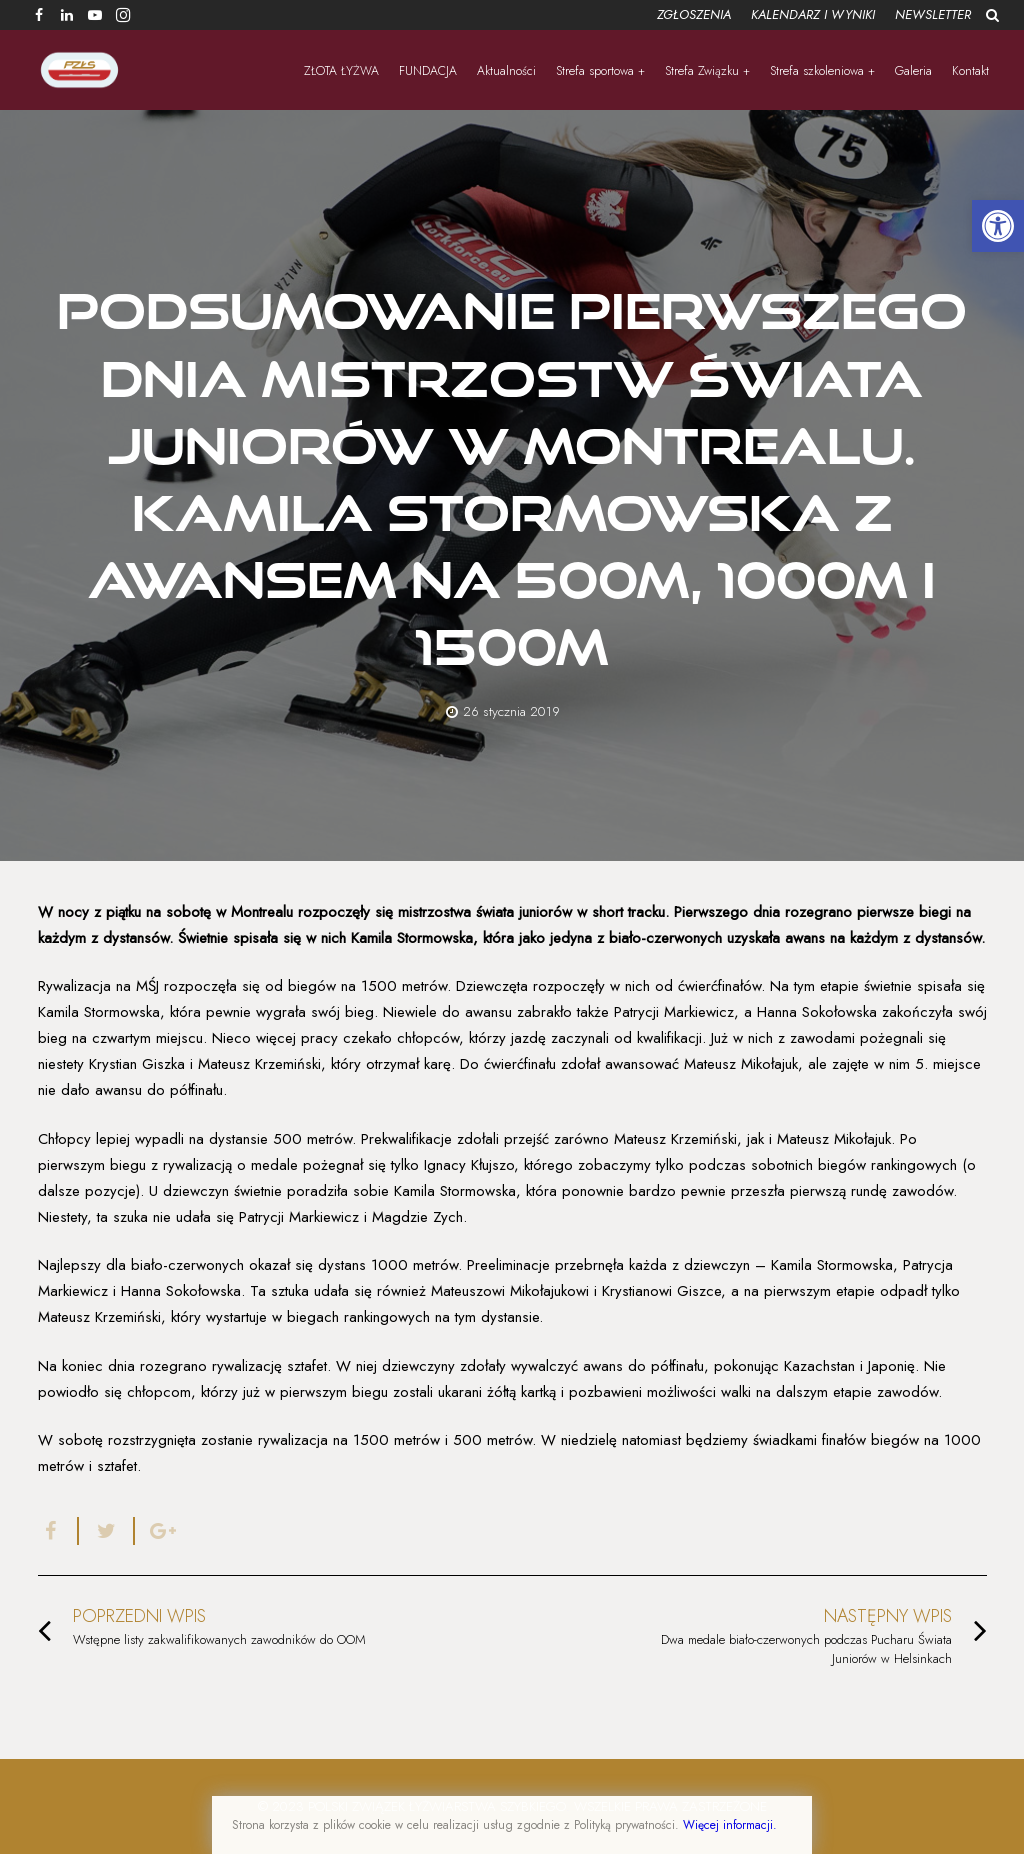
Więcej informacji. (730, 1825)
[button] (998, 226)
